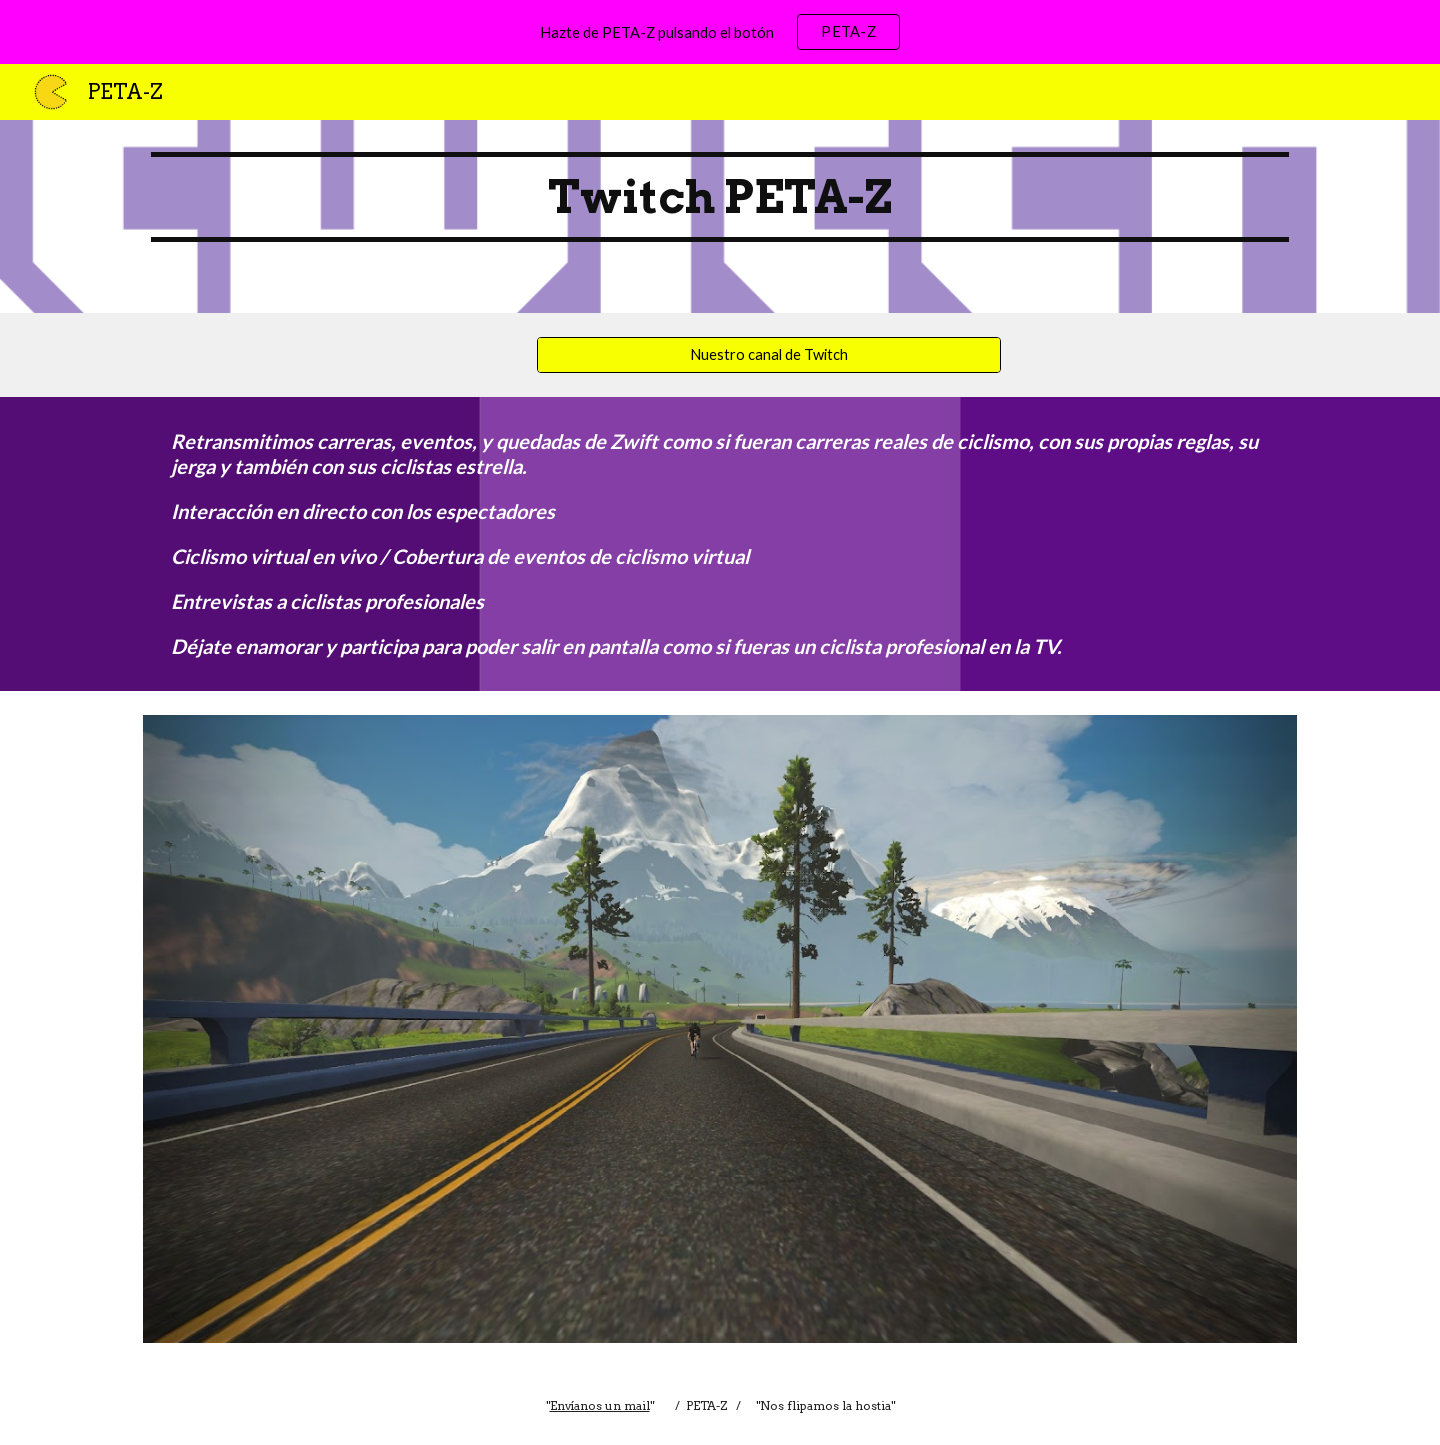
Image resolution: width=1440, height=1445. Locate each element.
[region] (720, 32)
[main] (720, 216)
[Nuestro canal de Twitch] (769, 355)
